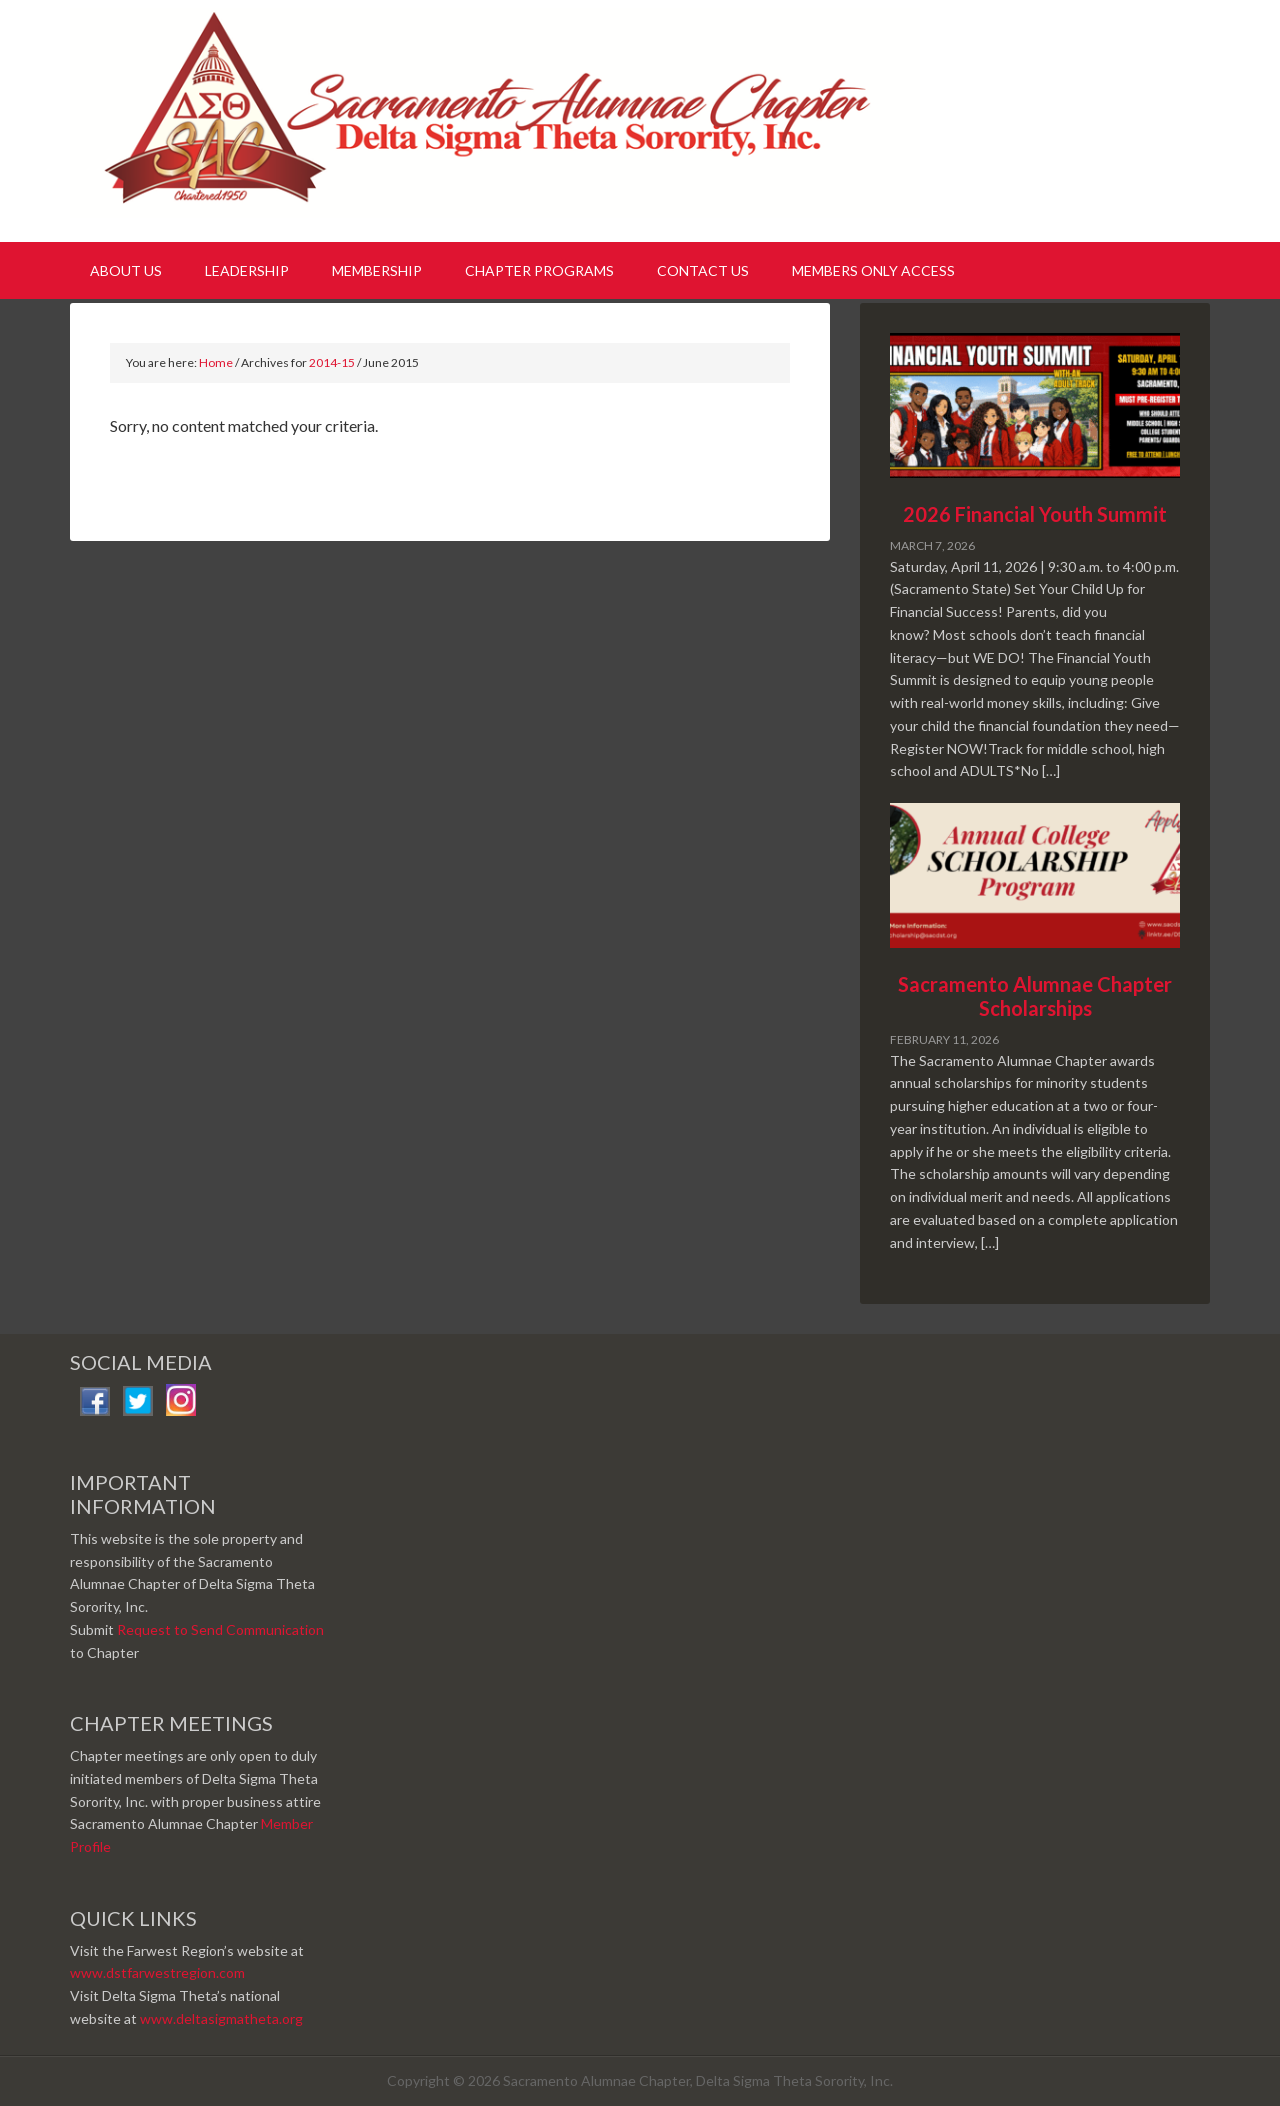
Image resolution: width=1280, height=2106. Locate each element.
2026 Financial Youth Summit (1035, 514)
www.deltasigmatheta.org (221, 2018)
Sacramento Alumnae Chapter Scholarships (1035, 996)
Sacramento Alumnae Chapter (500, 118)
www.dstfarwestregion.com (157, 1972)
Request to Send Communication (220, 1629)
